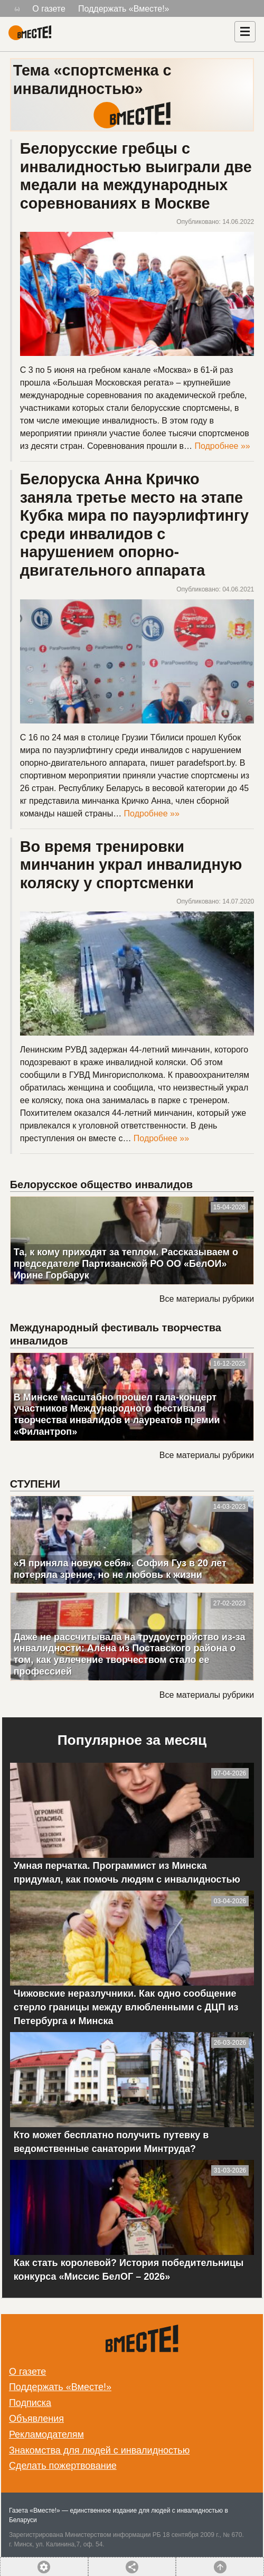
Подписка (30, 2403)
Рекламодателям (46, 2434)
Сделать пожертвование (63, 2465)
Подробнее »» (222, 445)
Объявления (36, 2418)
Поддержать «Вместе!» (123, 8)
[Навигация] (245, 31)
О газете (48, 8)
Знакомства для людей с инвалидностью (99, 2450)
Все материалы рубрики (206, 1298)
